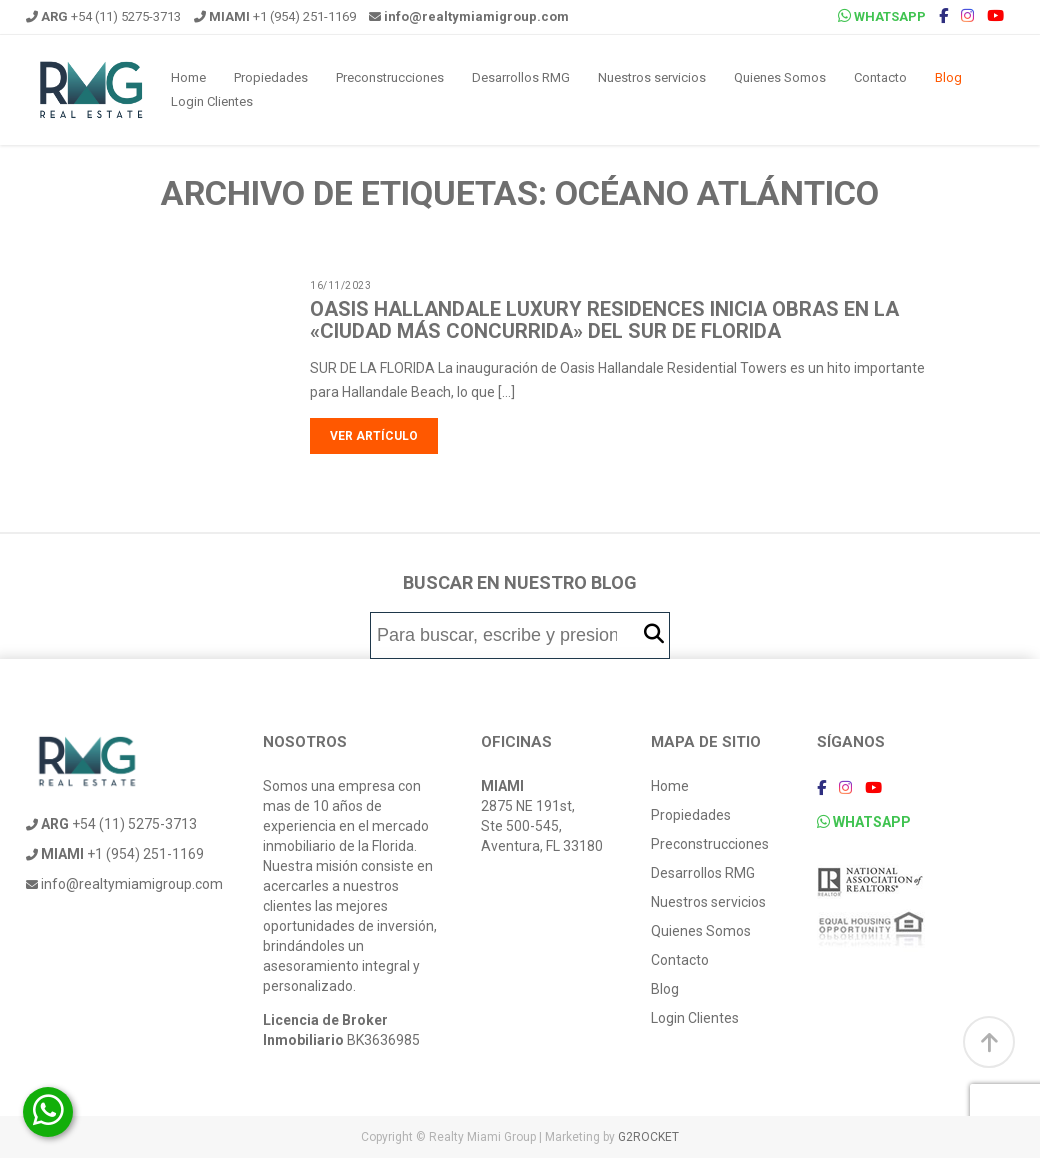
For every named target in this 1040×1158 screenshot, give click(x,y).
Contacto (880, 77)
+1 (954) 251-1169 (275, 16)
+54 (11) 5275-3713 (103, 16)
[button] (654, 634)
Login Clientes (212, 101)
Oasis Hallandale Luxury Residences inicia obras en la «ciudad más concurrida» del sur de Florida (604, 320)
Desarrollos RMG (521, 77)
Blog (948, 77)
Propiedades (271, 77)
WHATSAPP (882, 16)
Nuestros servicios (652, 77)
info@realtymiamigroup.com (124, 884)
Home (188, 77)
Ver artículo (374, 436)
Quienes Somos (780, 77)
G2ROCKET (648, 1137)
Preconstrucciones (390, 77)
